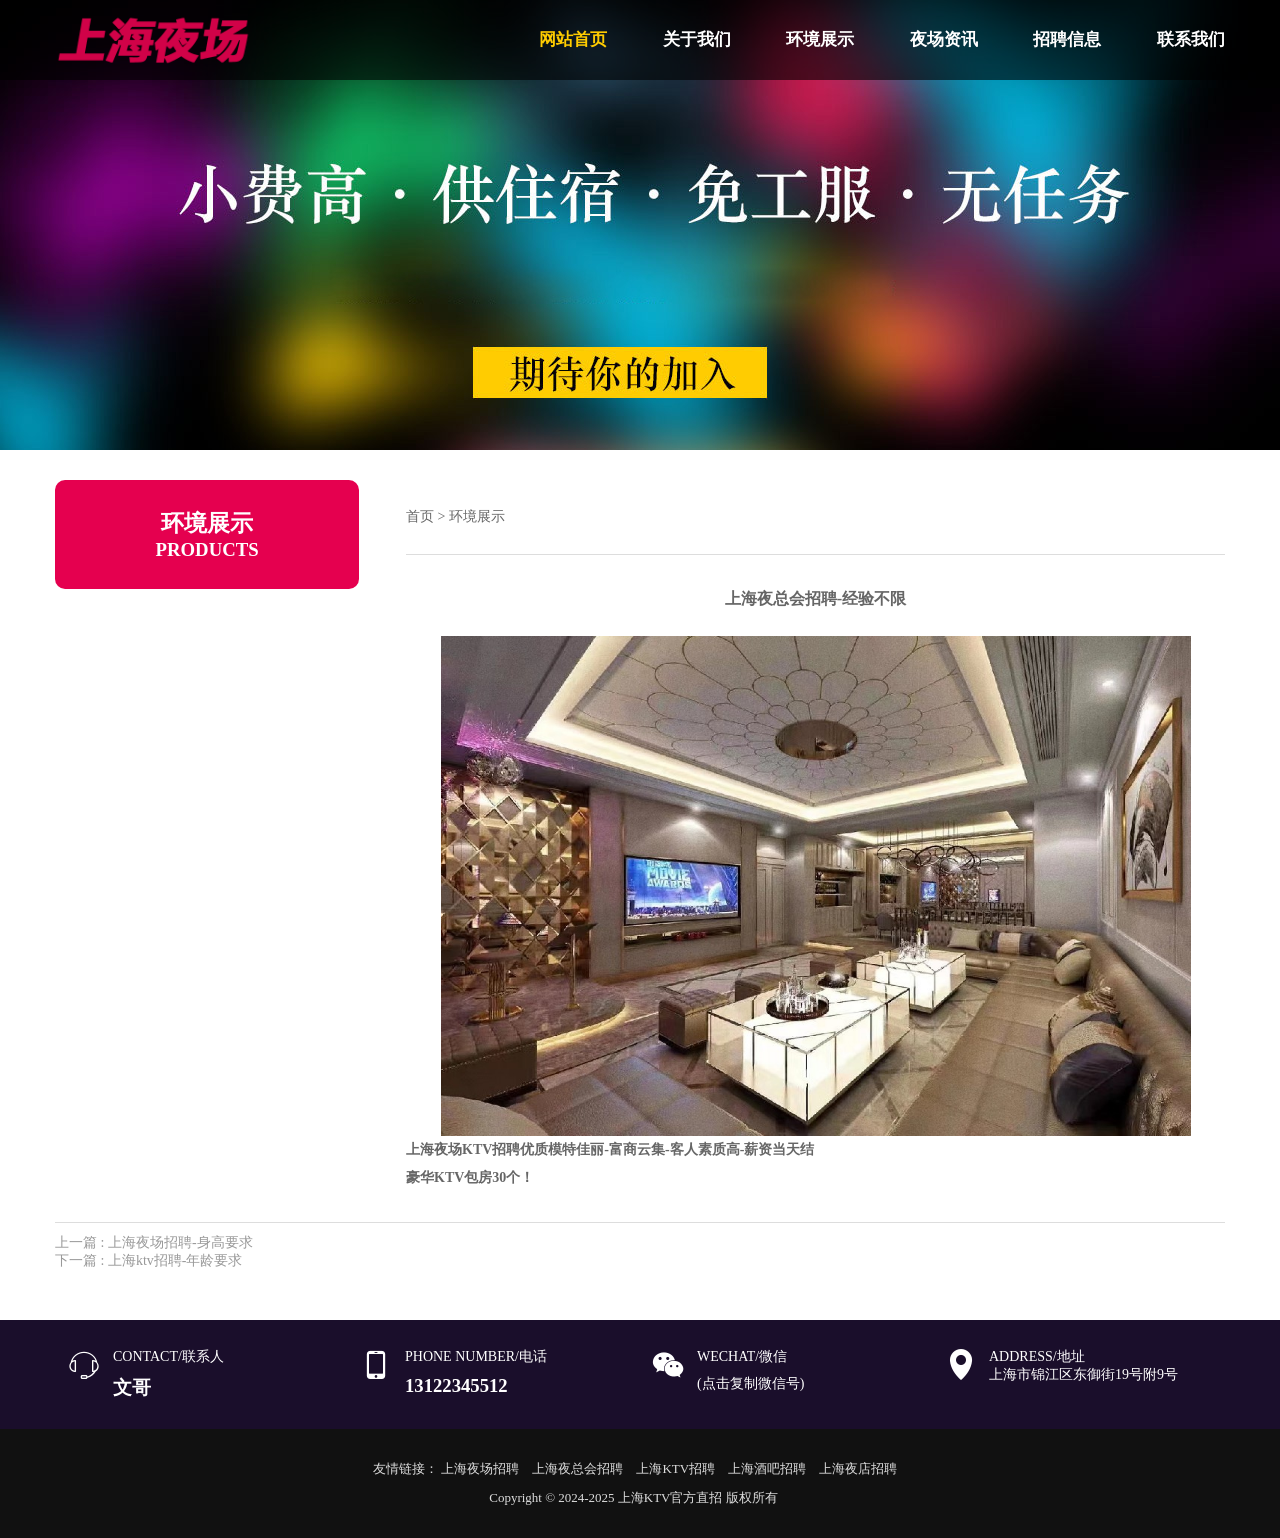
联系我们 (1191, 39)
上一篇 (154, 1242)
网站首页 (573, 39)
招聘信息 (1067, 39)
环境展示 (820, 39)
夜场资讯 (944, 39)
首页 (420, 516)
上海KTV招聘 (675, 1468)
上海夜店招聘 (858, 1468)
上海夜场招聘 (480, 1468)
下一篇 (148, 1260)
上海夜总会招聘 (577, 1468)
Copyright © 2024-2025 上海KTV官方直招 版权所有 (633, 1497)
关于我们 (697, 39)
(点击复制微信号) (750, 1383)
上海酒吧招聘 (767, 1468)
